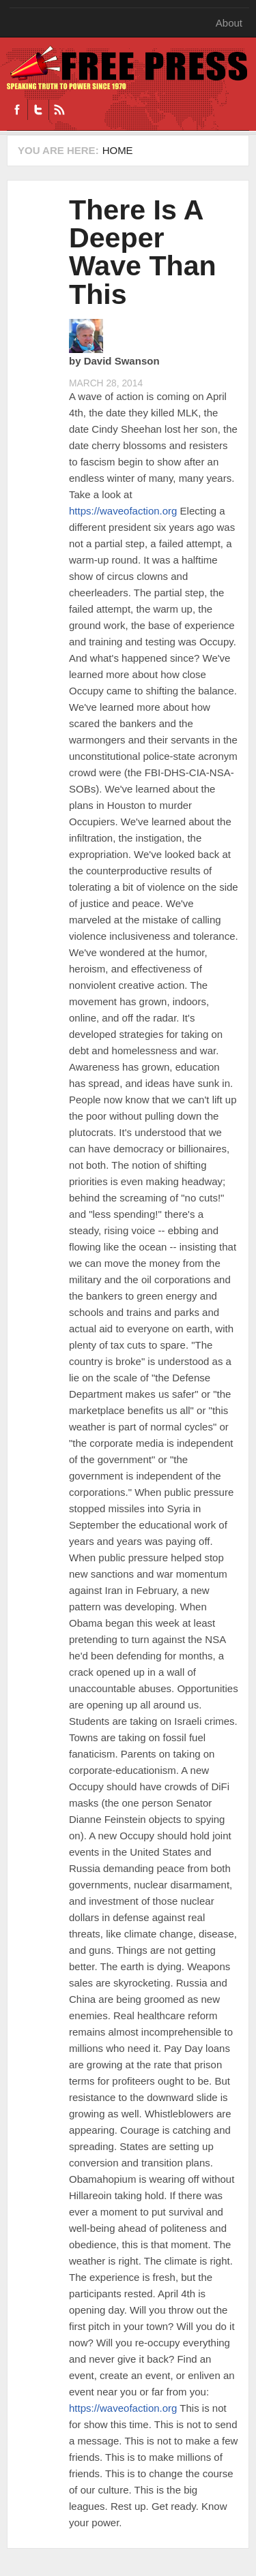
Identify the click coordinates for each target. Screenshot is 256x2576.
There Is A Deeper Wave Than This (142, 251)
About (229, 23)
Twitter (37, 109)
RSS (59, 109)
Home (117, 150)
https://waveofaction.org (123, 511)
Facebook (17, 109)
